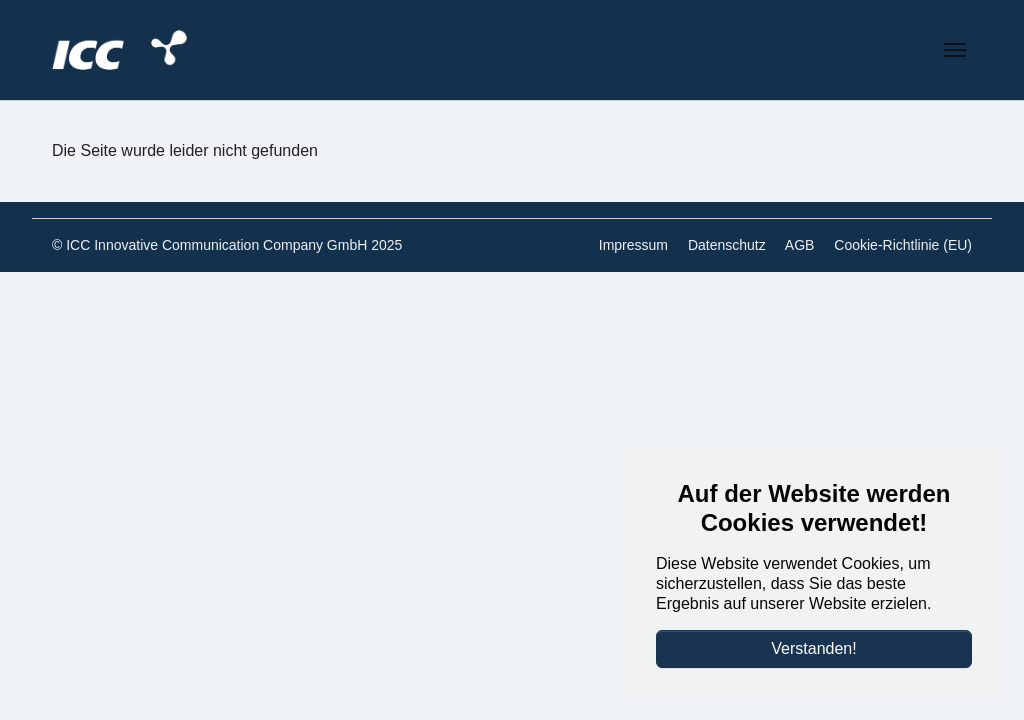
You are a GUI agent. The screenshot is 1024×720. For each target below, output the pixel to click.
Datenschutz (727, 245)
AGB (800, 245)
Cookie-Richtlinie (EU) (903, 245)
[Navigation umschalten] (955, 50)
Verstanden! (813, 648)
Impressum (633, 245)
